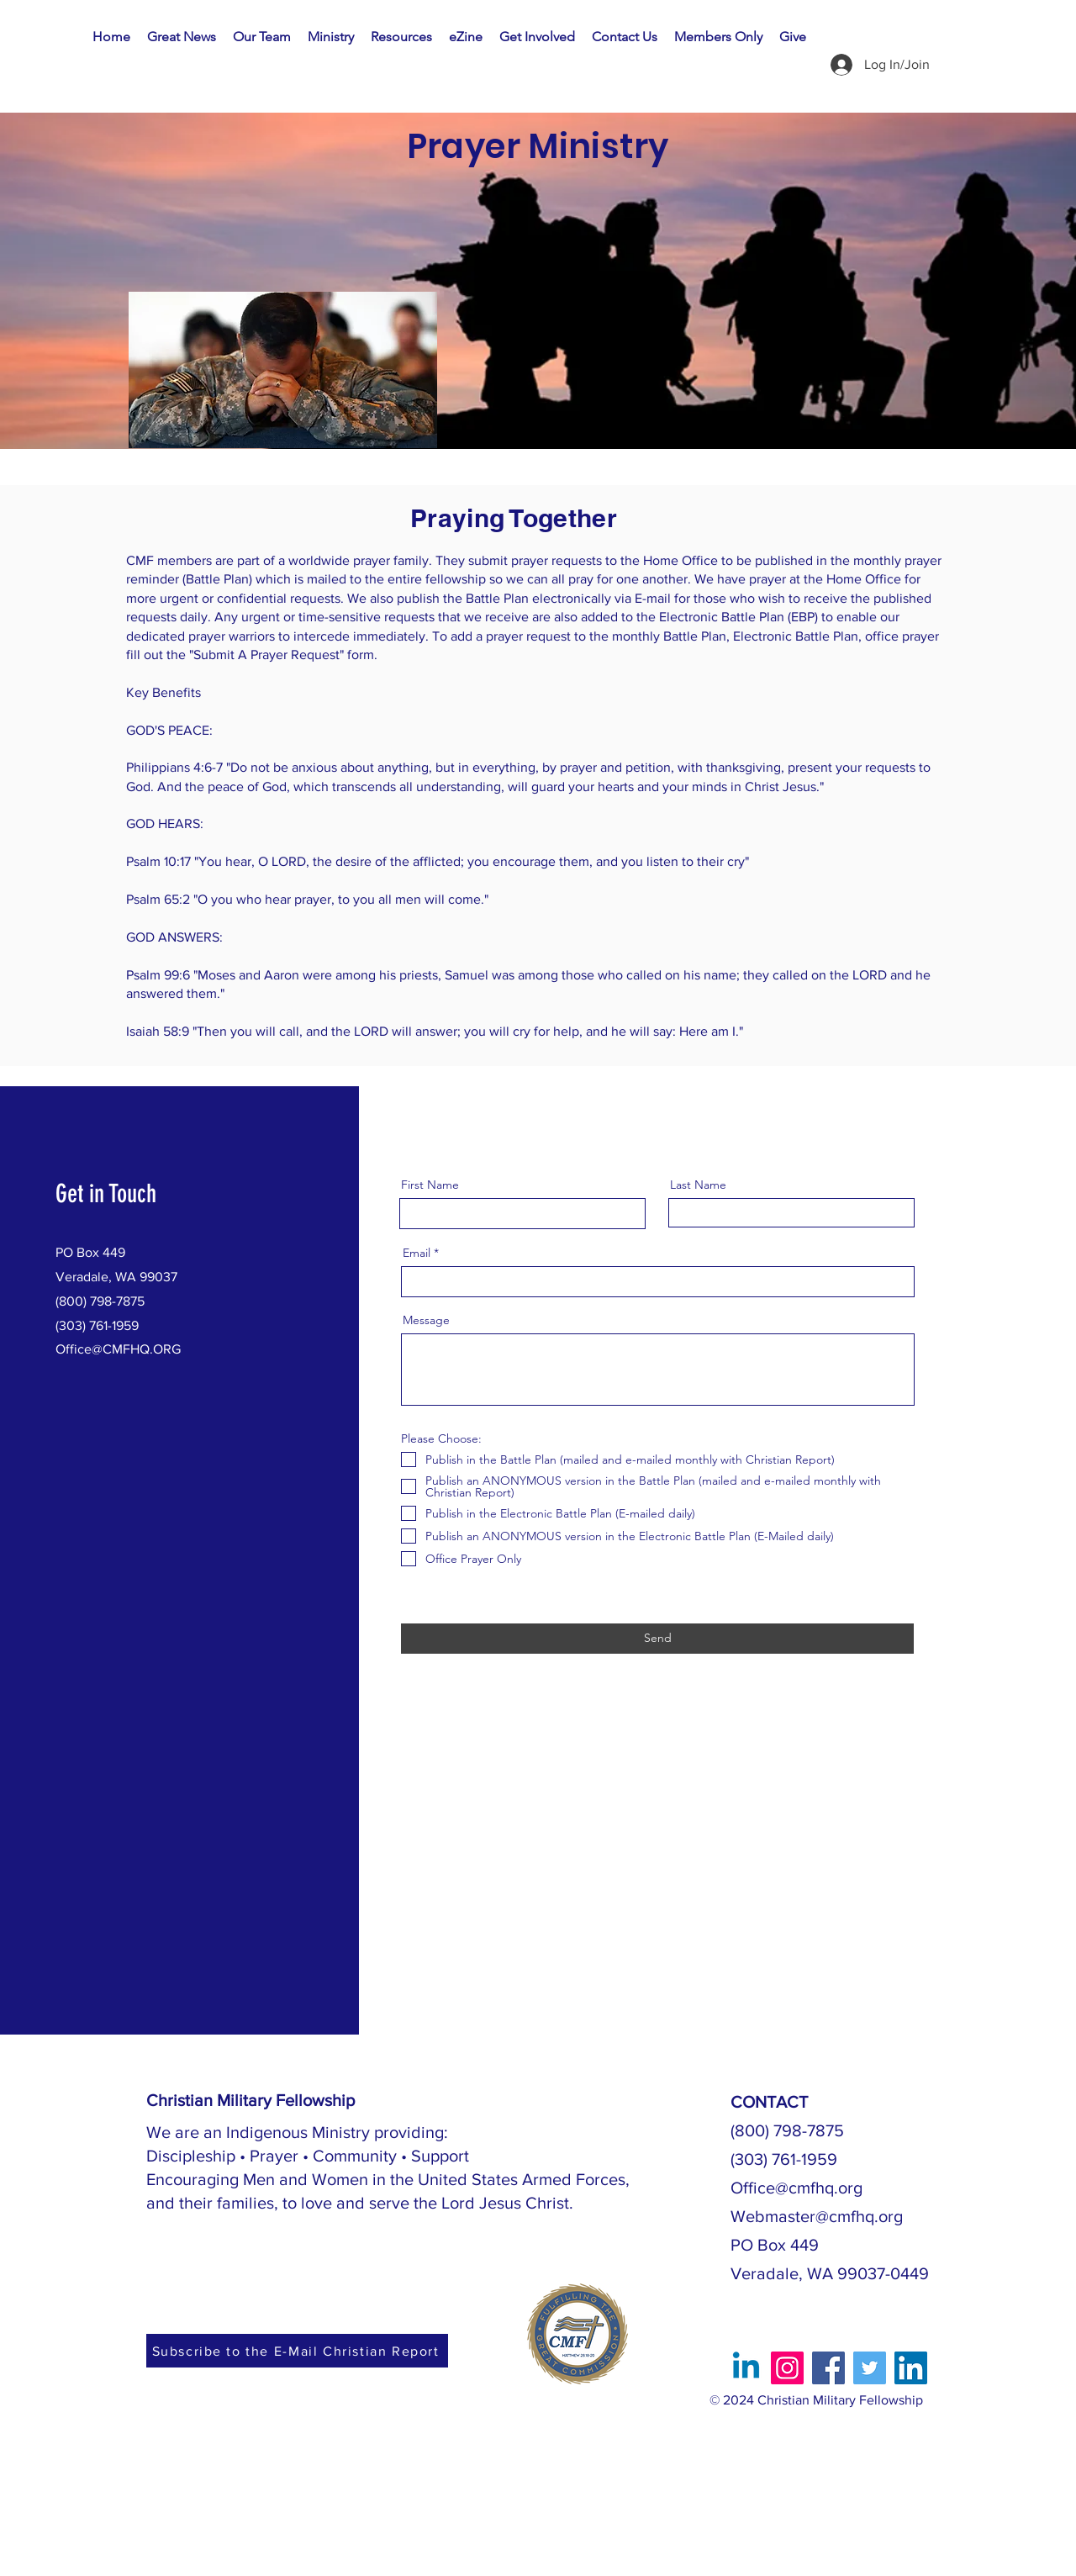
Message (426, 1320)
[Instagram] (787, 2368)
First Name (430, 1184)
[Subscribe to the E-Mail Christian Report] (297, 2350)
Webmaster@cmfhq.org (817, 2216)
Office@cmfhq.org (796, 2187)
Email (416, 1253)
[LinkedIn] (910, 2368)
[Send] (657, 1638)
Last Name (698, 1184)
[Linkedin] (746, 2368)
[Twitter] (869, 2368)
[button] (330, 37)
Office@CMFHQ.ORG (118, 1349)
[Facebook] (828, 2368)
